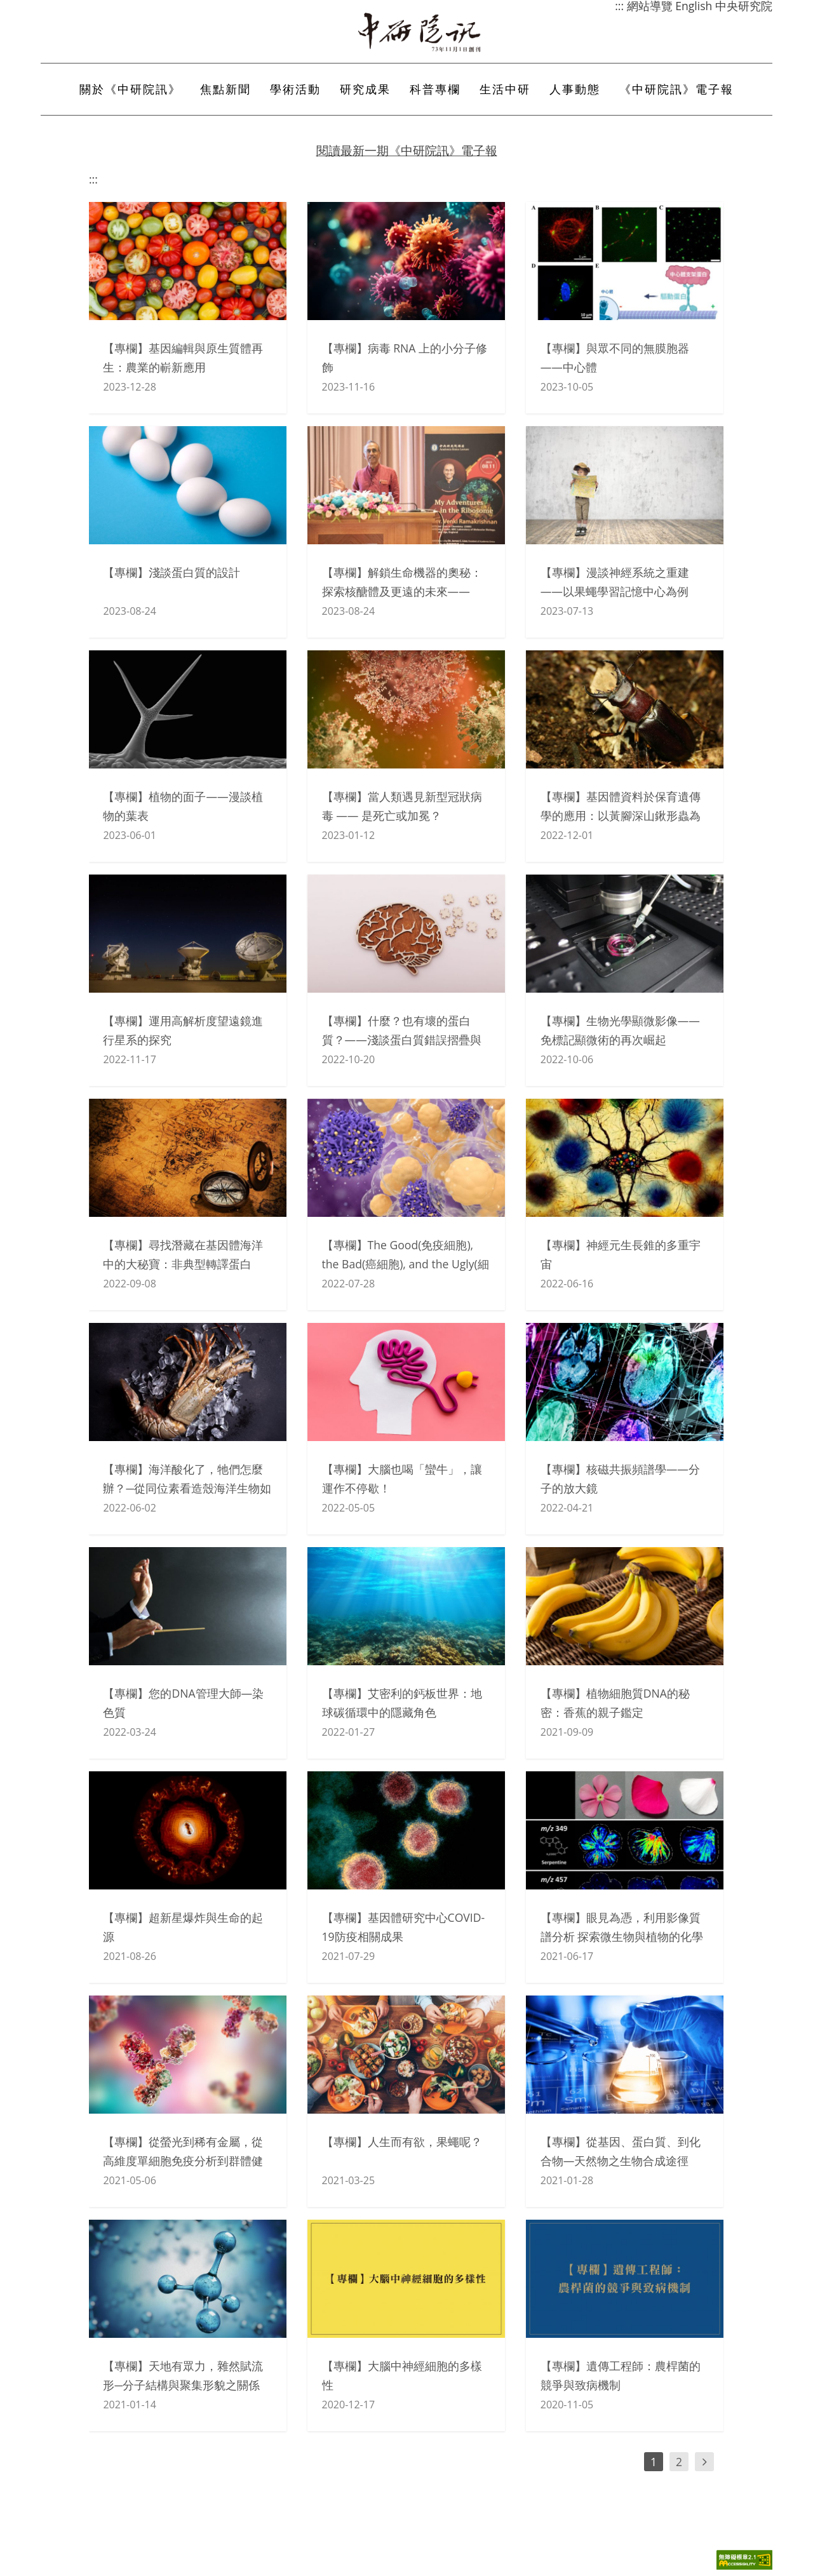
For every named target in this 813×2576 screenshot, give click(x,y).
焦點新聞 (225, 89)
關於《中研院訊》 (130, 89)
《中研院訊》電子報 (676, 89)
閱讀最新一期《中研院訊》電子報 (406, 150)
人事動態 (574, 89)
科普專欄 (435, 89)
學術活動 (295, 89)
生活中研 (505, 89)
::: (93, 179)
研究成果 (365, 89)
